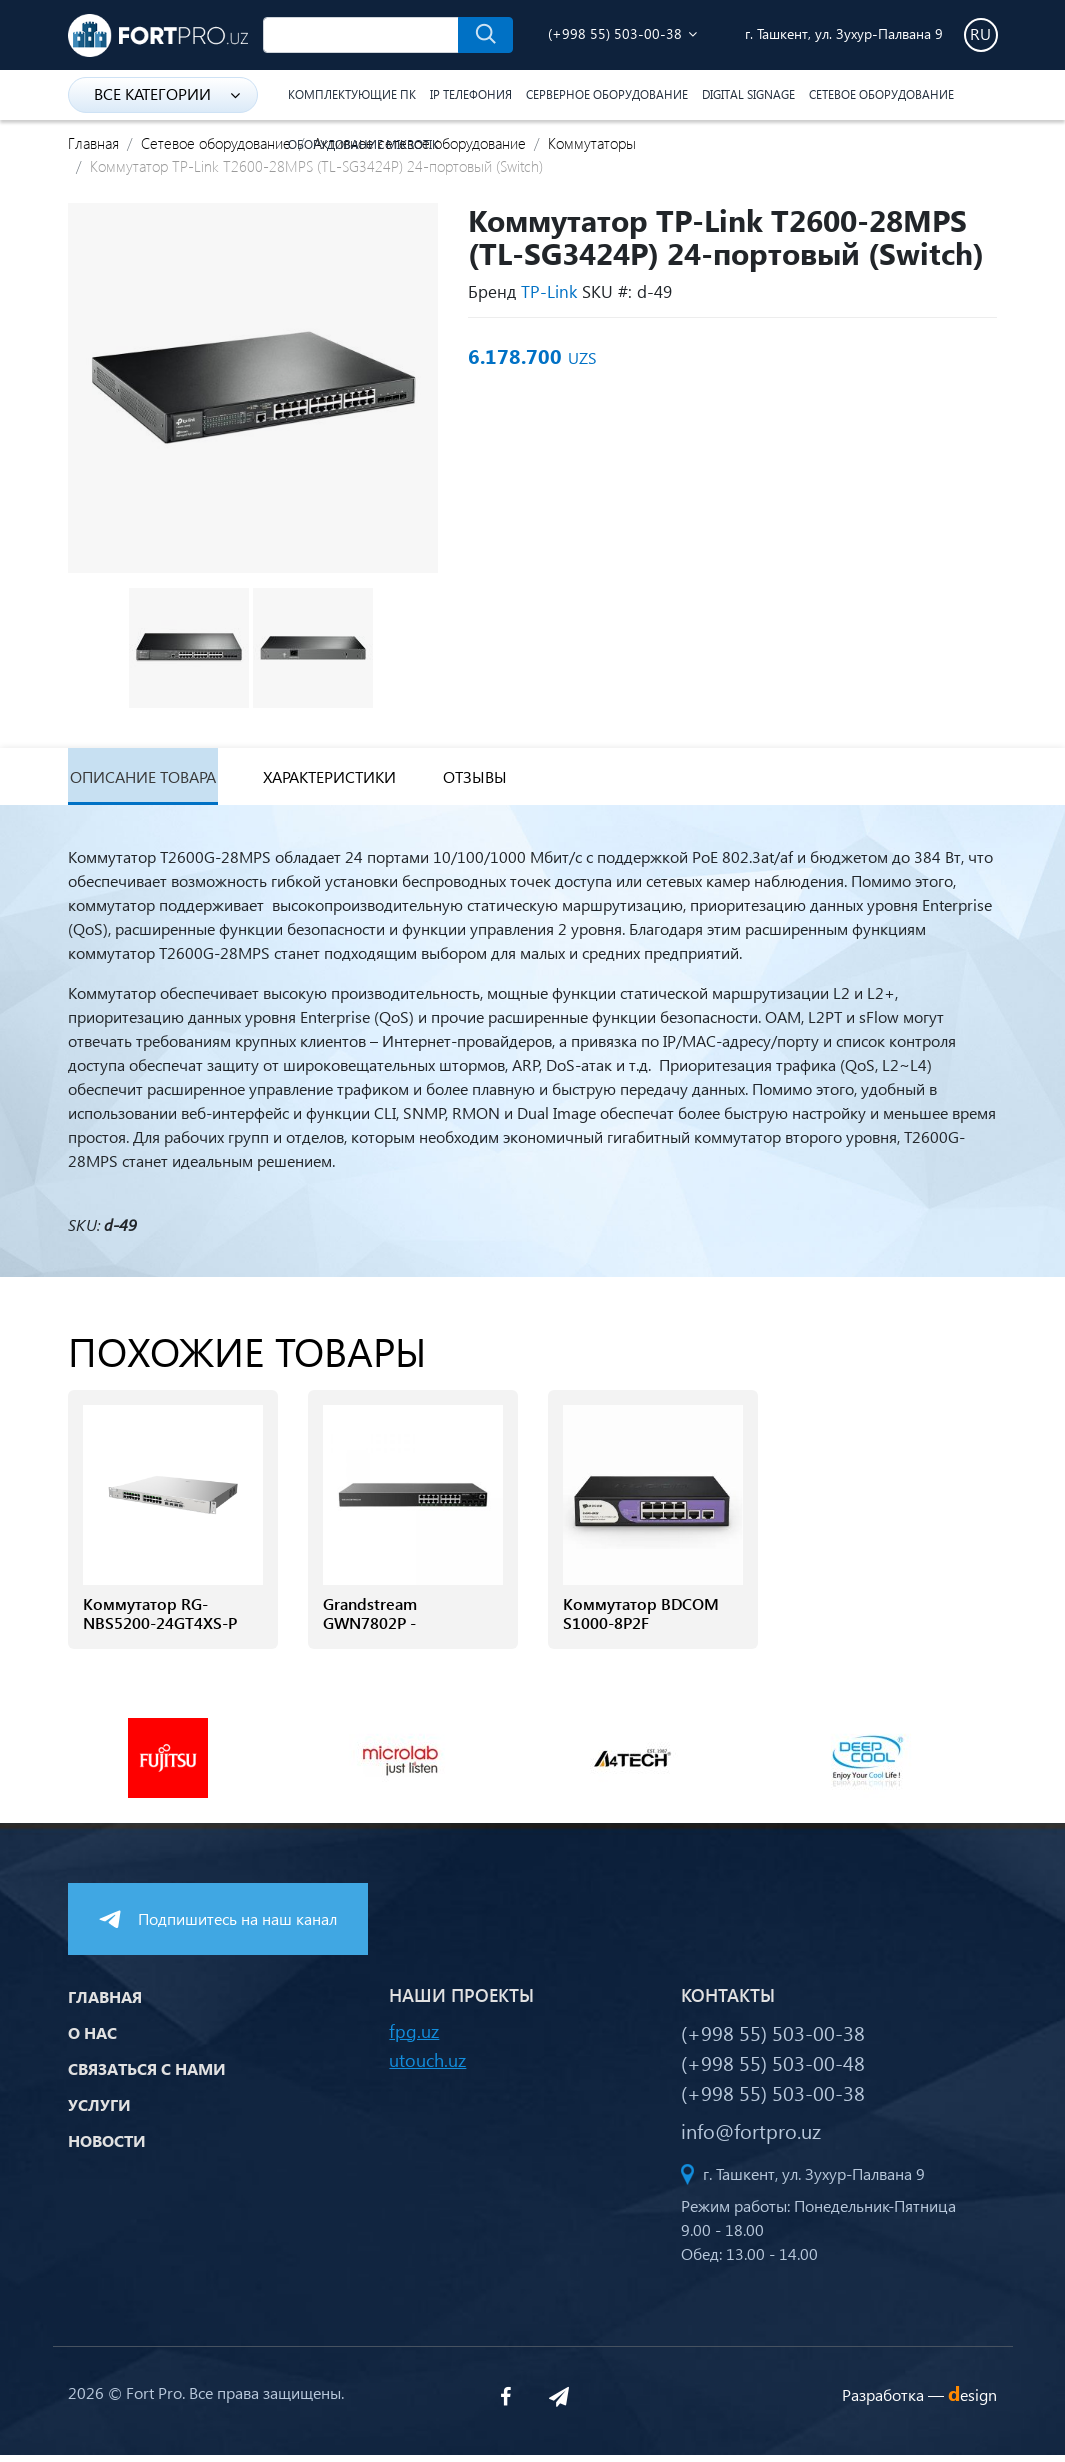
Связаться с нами (147, 2076)
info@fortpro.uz (751, 2137)
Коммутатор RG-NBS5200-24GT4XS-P (160, 1622)
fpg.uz (414, 2037)
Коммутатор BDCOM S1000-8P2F (641, 1622)
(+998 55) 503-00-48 (773, 2069)
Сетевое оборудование (881, 94)
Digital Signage (748, 94)
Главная (93, 143)
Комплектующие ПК (352, 94)
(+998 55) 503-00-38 (615, 33)
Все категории (167, 93)
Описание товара (148, 780)
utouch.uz (427, 2066)
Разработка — (919, 2401)
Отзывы (519, 780)
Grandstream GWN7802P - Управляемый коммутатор (375, 1641)
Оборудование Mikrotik (363, 144)
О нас (92, 2040)
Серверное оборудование (607, 94)
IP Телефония (471, 94)
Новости (107, 2148)
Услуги (99, 2112)
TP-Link (549, 291)
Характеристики (357, 780)
